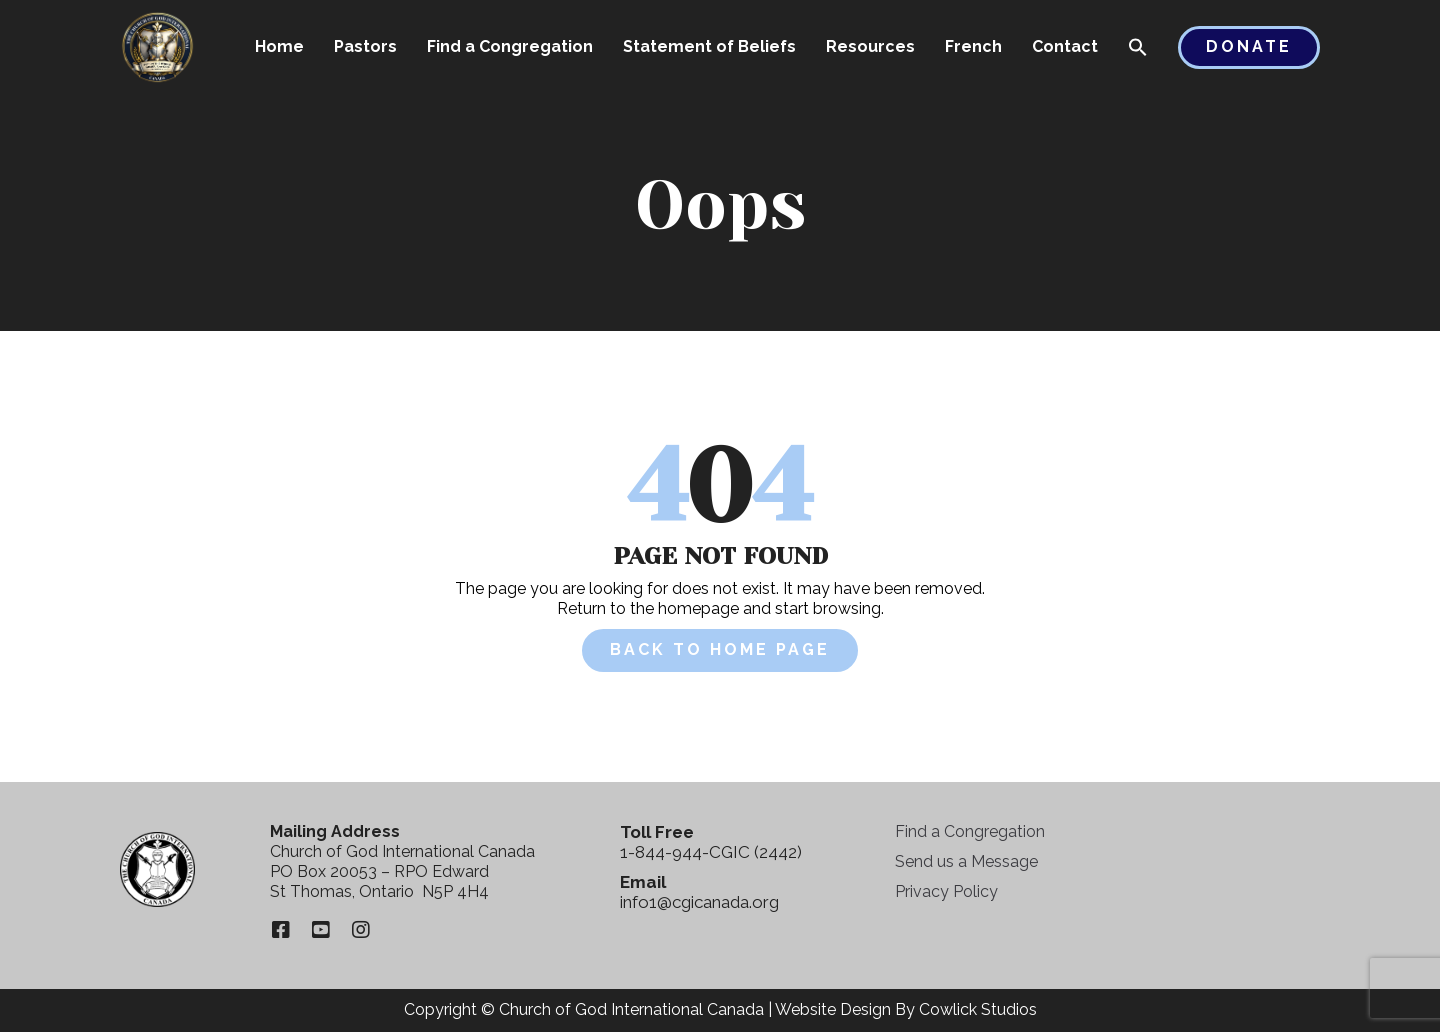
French (973, 46)
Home (279, 46)
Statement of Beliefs (709, 46)
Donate (1249, 46)
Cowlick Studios (978, 1009)
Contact (1065, 46)
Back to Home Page (720, 649)
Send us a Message (966, 861)
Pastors (365, 46)
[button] (1138, 49)
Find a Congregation (510, 46)
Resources (870, 46)
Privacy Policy (946, 891)
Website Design (833, 1009)
